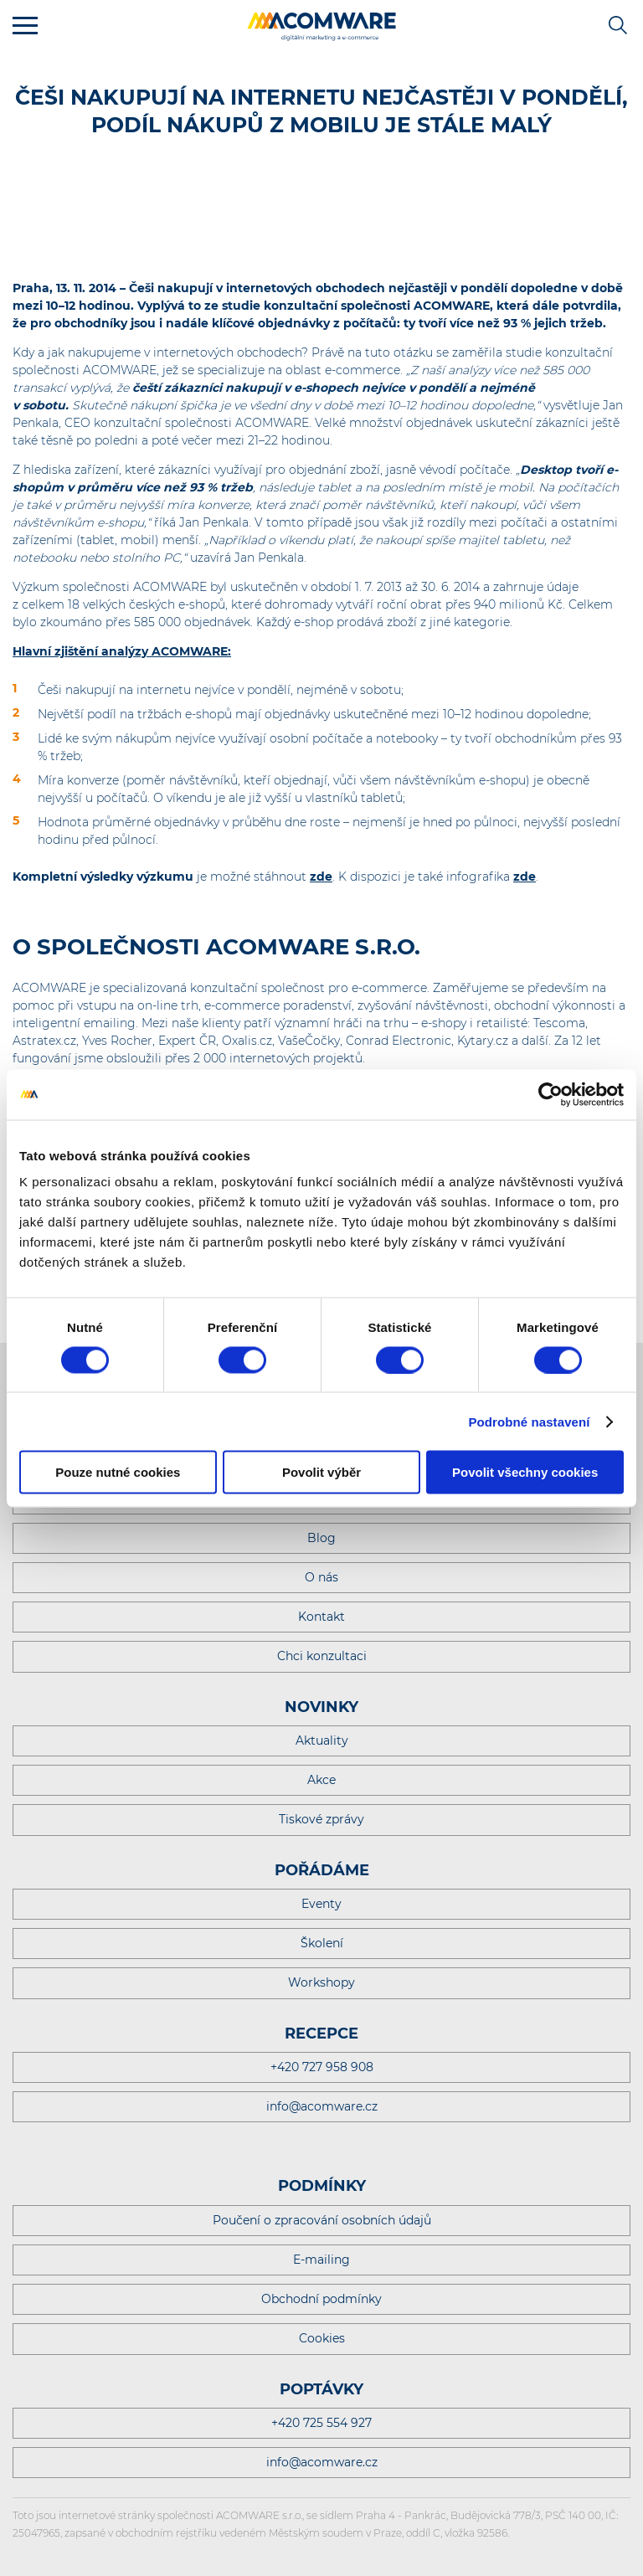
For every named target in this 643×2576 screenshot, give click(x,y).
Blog (321, 1537)
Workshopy (321, 1982)
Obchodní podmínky (321, 2298)
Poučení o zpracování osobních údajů (322, 2220)
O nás (321, 1577)
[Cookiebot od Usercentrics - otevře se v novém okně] (550, 1094)
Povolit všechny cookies (525, 1472)
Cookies (322, 2338)
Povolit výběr (321, 1472)
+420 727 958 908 (321, 2067)
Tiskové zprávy (321, 1819)
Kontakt (321, 1616)
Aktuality (322, 1740)
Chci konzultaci (322, 1655)
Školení (322, 1943)
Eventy (321, 1903)
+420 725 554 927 (321, 2422)
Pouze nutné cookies (117, 1472)
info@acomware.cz (322, 2106)
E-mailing (321, 2259)
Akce (321, 1779)
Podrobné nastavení (528, 1421)
